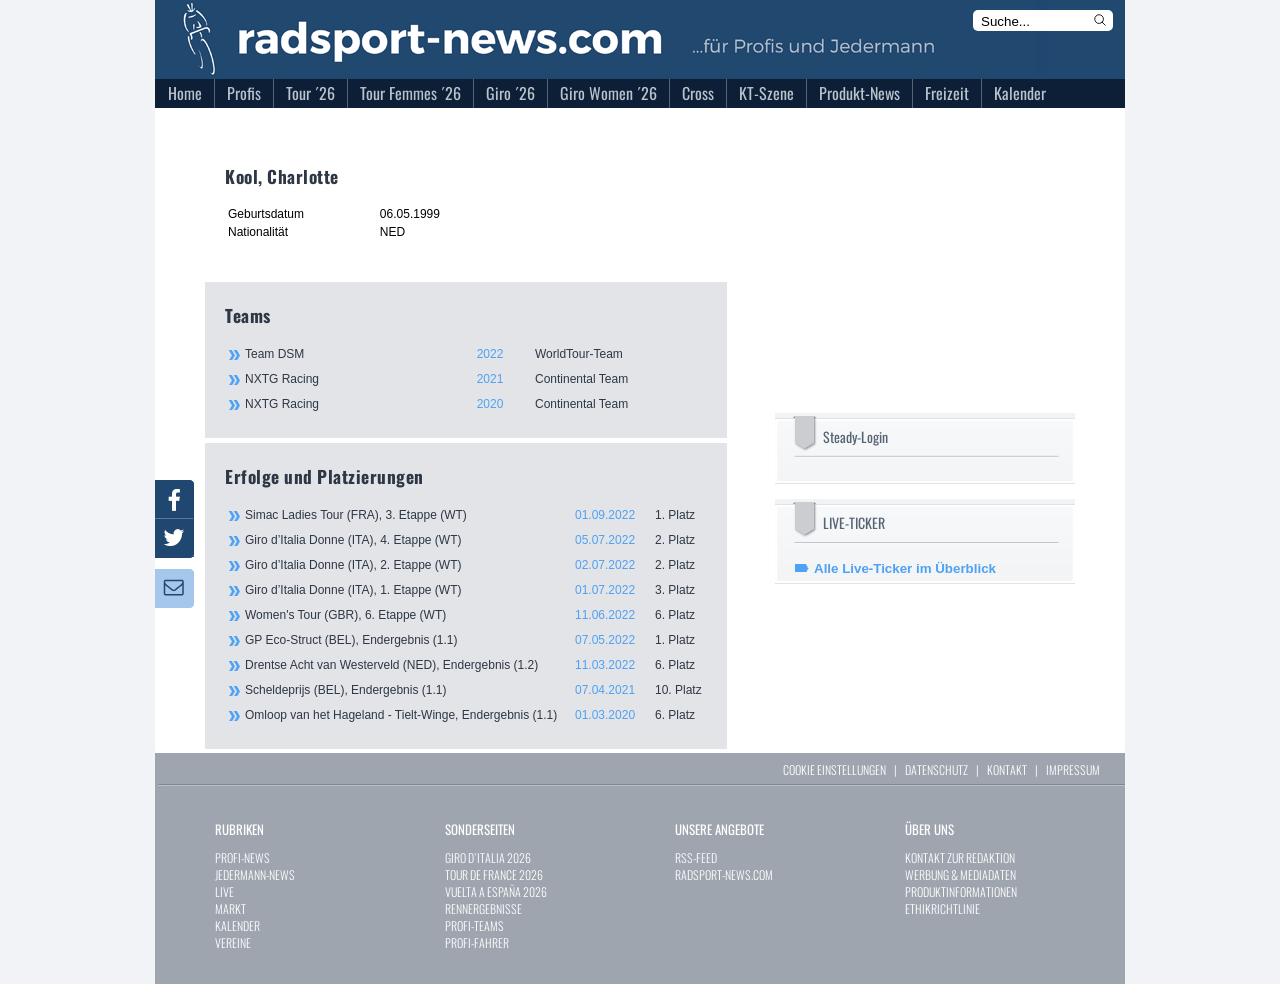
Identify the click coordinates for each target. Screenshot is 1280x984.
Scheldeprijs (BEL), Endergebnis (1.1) (476, 690)
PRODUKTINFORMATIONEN (961, 891)
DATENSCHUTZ (936, 769)
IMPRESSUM (1073, 769)
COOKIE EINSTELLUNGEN (834, 769)
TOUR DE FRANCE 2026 (494, 874)
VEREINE (233, 942)
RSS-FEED (696, 857)
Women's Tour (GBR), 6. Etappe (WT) (476, 615)
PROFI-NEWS (242, 857)
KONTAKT (1007, 769)
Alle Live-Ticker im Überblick (905, 568)
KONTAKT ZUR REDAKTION (960, 857)
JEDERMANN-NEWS (255, 874)
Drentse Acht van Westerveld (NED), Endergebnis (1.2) (476, 665)
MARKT (230, 908)
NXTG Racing (475, 379)
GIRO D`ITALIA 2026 (488, 857)
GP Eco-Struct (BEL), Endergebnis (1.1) (476, 640)
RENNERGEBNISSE (483, 908)
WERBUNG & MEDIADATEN (960, 874)
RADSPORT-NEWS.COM (724, 874)
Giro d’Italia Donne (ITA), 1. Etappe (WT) (476, 590)
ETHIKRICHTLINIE (942, 908)
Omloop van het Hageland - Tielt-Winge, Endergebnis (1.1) (476, 715)
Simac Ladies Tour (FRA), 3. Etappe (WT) (476, 515)
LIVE (224, 891)
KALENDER (237, 925)
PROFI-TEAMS (474, 925)
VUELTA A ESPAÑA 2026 (496, 891)
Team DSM (475, 354)
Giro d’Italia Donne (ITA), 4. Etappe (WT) (476, 540)
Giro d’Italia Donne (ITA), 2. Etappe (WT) (476, 565)
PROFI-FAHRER (477, 942)
